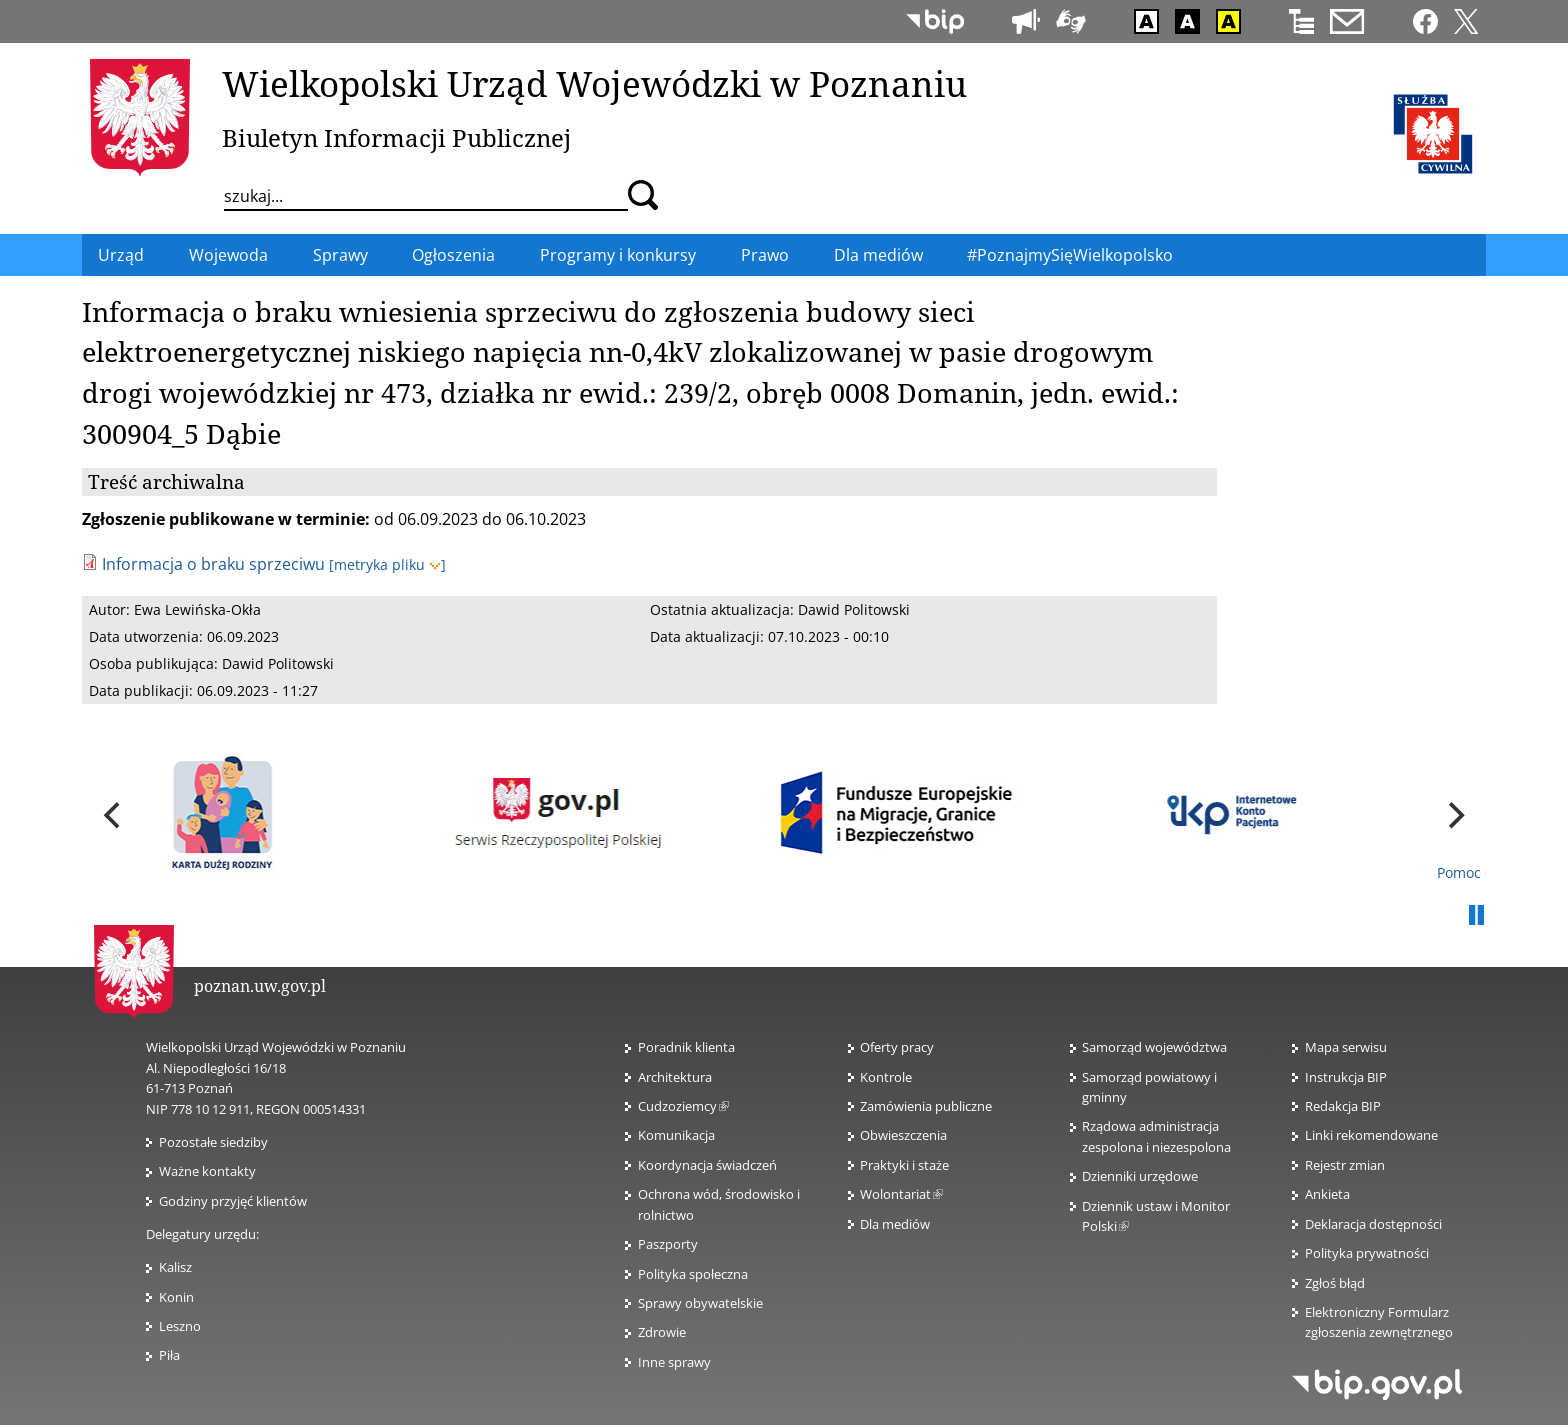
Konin (176, 1297)
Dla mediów (895, 1224)
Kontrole (886, 1077)
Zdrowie (662, 1332)
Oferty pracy (897, 1047)
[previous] (114, 816)
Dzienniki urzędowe (1140, 1176)
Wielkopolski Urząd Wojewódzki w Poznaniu (594, 83)
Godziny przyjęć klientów (233, 1201)
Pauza (1476, 916)
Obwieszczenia (903, 1135)
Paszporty (668, 1244)
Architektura (675, 1077)
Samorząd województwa (1154, 1047)
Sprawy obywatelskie (700, 1303)
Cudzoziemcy (683, 1106)
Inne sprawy (674, 1362)
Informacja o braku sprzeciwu (213, 564)
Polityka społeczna (693, 1274)
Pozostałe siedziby (213, 1142)
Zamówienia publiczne (926, 1106)
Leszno (180, 1326)
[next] (1454, 816)
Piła (169, 1355)
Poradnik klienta (686, 1047)
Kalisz (175, 1267)
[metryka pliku (387, 564)
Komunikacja (676, 1135)
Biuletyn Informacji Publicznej (396, 137)
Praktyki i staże (904, 1165)
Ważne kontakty (207, 1171)
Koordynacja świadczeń (707, 1165)
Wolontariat (901, 1194)
